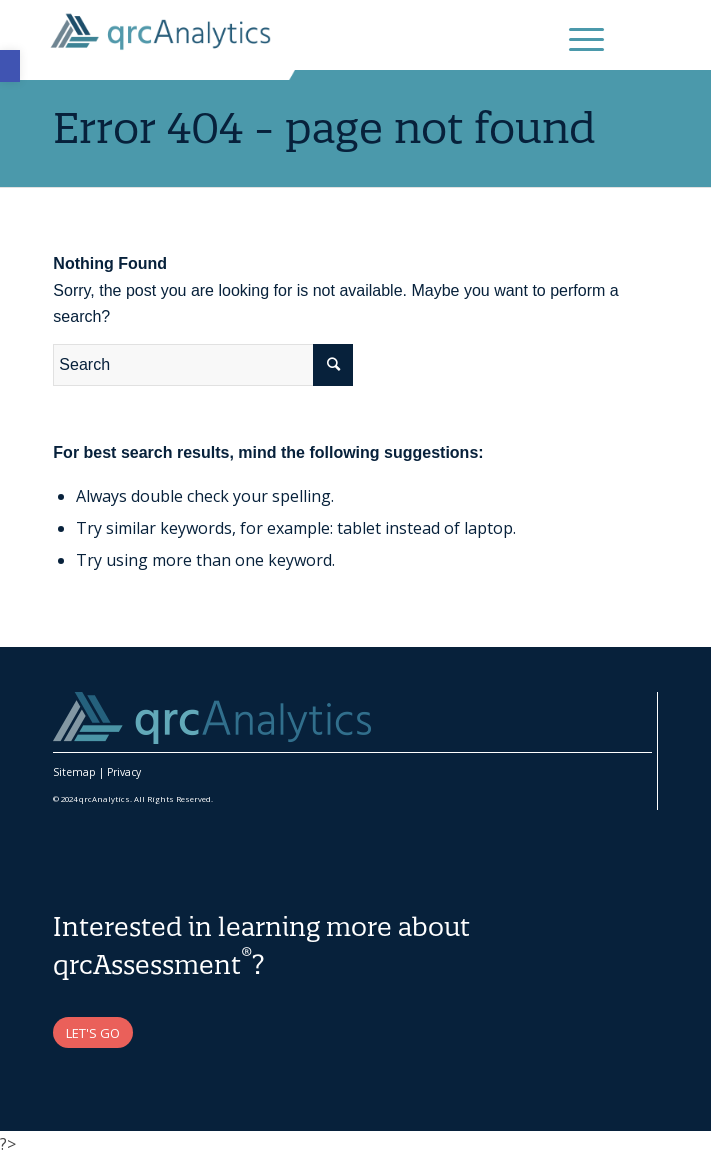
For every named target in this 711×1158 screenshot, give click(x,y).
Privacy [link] (124, 772)
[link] (10, 66)
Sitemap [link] (74, 772)
